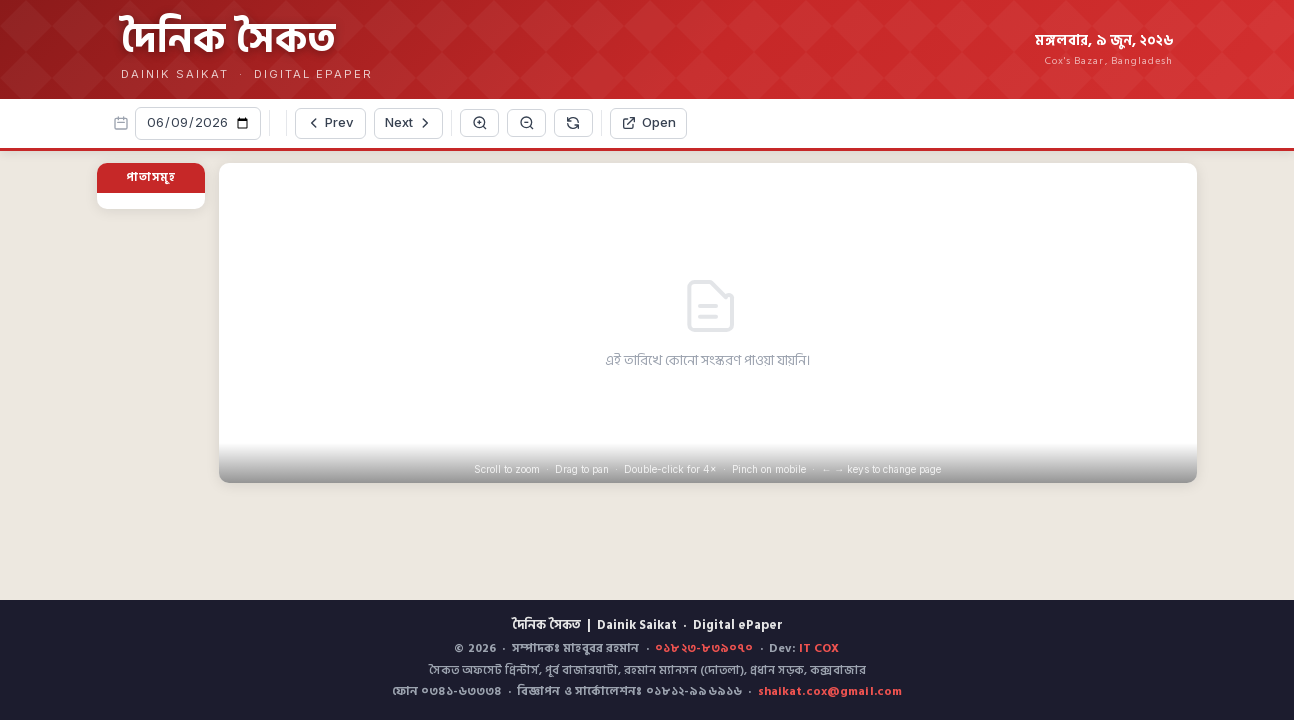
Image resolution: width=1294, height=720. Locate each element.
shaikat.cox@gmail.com (830, 691)
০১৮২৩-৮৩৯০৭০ (704, 648)
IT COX (819, 648)
